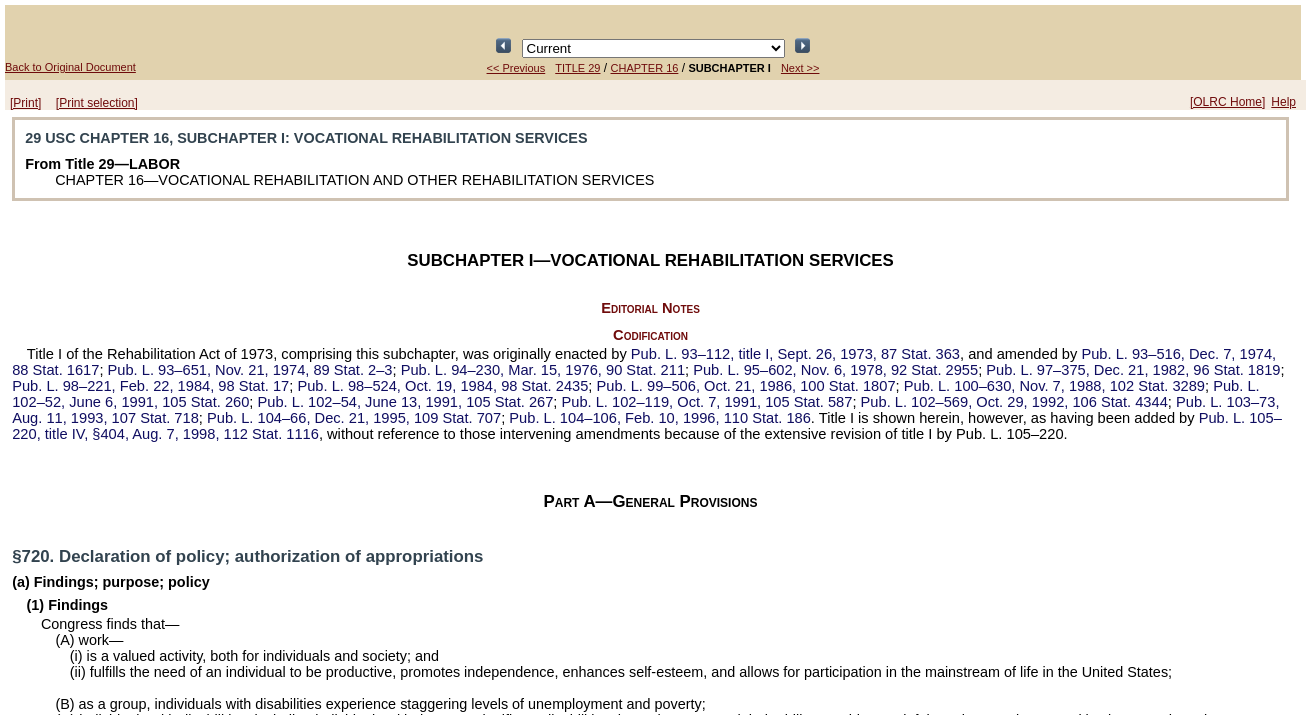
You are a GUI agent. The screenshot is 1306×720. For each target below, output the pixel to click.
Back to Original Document (70, 67)
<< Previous (516, 68)
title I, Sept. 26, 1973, (795, 354)
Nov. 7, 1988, (1054, 386)
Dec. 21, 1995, (354, 418)
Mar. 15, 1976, (543, 370)
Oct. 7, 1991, (707, 402)
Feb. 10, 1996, (660, 418)
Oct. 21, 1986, (746, 386)
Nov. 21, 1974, (250, 370)
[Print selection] (97, 103)
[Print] (25, 103)
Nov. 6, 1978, (835, 370)
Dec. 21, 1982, (1133, 370)
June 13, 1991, (406, 402)
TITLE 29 (577, 68)
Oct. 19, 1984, (442, 386)
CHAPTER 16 (645, 68)
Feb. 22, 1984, (150, 386)
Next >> (800, 68)
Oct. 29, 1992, (1014, 402)
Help (1283, 102)
